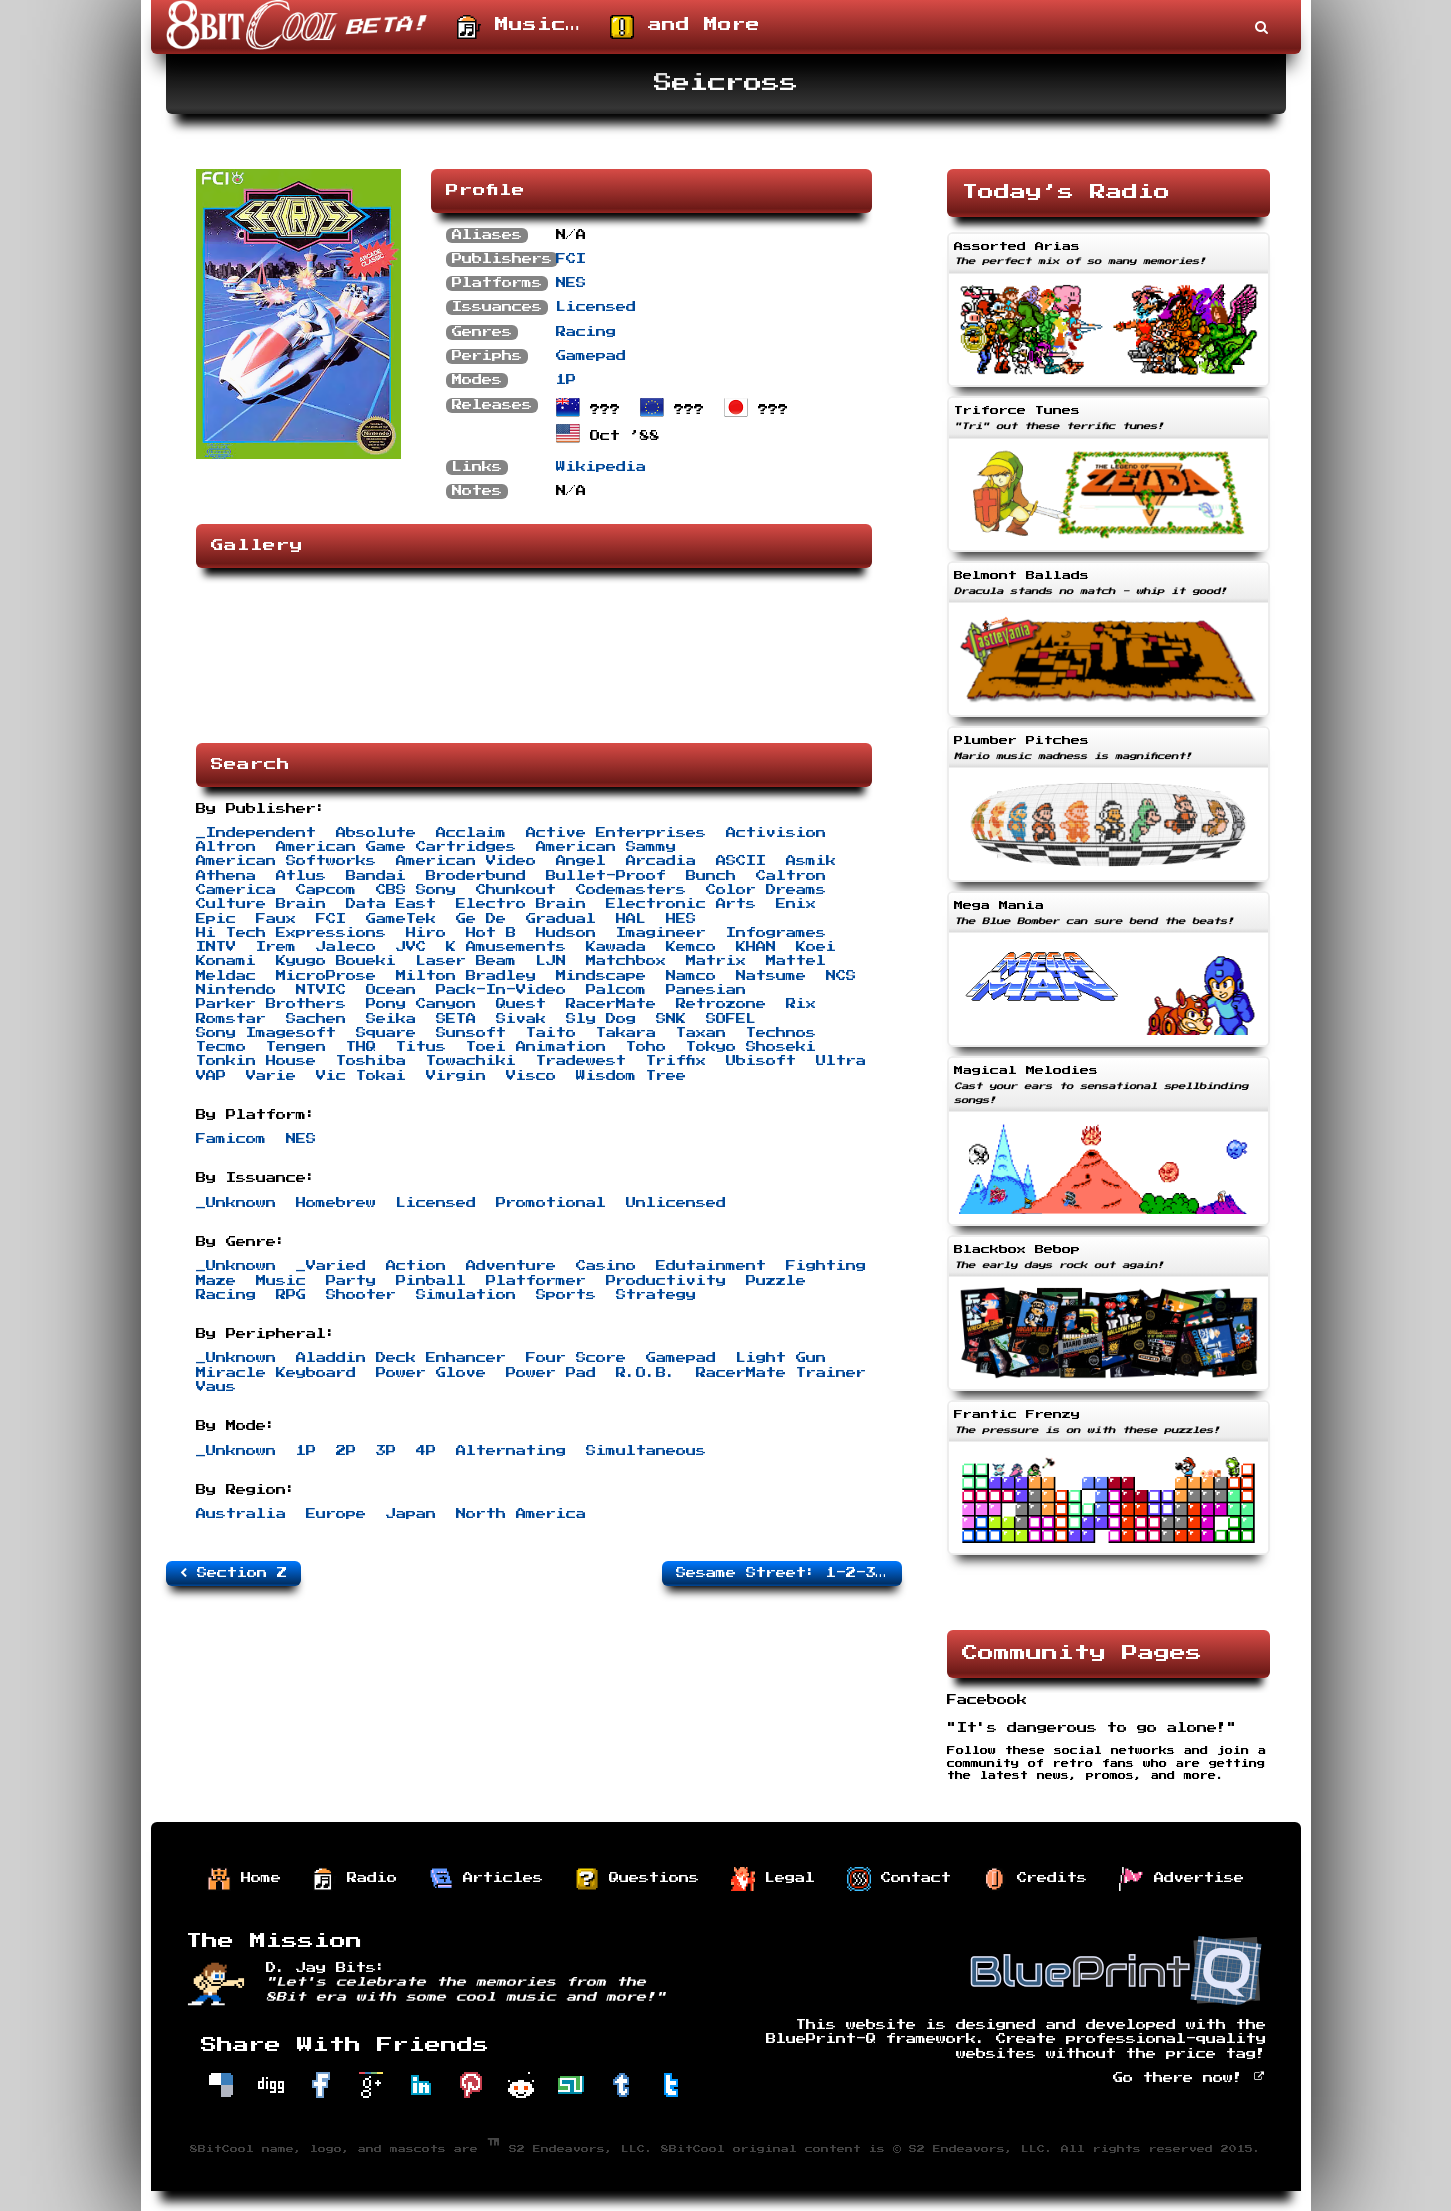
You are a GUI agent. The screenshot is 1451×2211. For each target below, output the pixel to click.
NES (571, 283)
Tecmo (221, 1047)
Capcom (326, 890)
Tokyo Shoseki (751, 1047)
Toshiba (371, 1061)
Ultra (841, 1061)
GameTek (401, 919)
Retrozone (721, 1004)
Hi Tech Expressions (291, 933)
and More (685, 27)
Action (416, 1266)
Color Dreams (766, 890)
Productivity (666, 1281)
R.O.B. (646, 1373)
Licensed (596, 307)
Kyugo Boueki (336, 961)
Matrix (716, 961)
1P (566, 380)
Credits (1035, 1879)
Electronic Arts (681, 904)
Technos (781, 1033)
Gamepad (591, 356)
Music (281, 1281)
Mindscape (601, 976)
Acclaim (471, 833)
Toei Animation (536, 1047)
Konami (226, 961)
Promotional (551, 1203)
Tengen (296, 1047)
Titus (421, 1047)
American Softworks (286, 861)
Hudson (566, 933)
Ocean (391, 990)
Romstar (231, 1019)
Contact (899, 1879)
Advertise (1182, 1879)
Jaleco (346, 947)
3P (386, 1451)
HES (681, 919)
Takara (626, 1033)
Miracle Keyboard (276, 1373)
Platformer (536, 1281)
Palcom (616, 990)
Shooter (361, 1295)
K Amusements (506, 947)
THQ (361, 1047)
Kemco (691, 947)
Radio (355, 1879)
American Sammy (606, 847)
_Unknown (236, 1203)
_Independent (256, 833)
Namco (691, 976)
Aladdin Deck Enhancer (401, 1358)
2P (346, 1451)
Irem (276, 947)
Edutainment (711, 1266)
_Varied (331, 1266)
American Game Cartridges (396, 847)
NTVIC (321, 990)
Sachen (316, 1019)
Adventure (511, 1266)
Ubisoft (761, 1061)
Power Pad (551, 1373)
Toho (646, 1047)
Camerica (236, 890)
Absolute (376, 833)
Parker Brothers (271, 1004)
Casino (606, 1266)
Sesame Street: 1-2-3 (784, 1573)
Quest (521, 1004)
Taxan (701, 1033)
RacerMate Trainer (781, 1373)
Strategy (656, 1295)
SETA (456, 1019)
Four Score (576, 1358)
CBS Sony (416, 890)
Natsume (771, 976)
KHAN (756, 947)
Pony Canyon (421, 1004)
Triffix (676, 1061)
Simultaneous (646, 1451)
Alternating (511, 1451)
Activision (776, 833)
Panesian (706, 990)
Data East (391, 904)
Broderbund (476, 876)
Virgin (456, 1076)
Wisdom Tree (631, 1076)
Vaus (216, 1387)
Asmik (811, 861)
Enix (796, 904)
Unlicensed (676, 1203)
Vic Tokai (361, 1076)
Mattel (796, 961)
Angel (581, 861)
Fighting (826, 1266)
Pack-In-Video (501, 990)
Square (386, 1033)
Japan (411, 1514)
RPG (291, 1295)
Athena (226, 876)
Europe (336, 1514)
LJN (551, 961)
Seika (391, 1019)
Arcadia (661, 861)
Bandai (376, 876)
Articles (486, 1879)
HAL (631, 919)
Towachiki (471, 1061)
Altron (226, 847)
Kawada (616, 947)
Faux (276, 919)
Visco (531, 1076)
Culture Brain (261, 904)
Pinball (431, 1281)
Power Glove (431, 1373)
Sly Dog (601, 1019)
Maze (216, 1281)
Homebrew (336, 1203)
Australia (241, 1514)
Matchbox (626, 961)
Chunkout (516, 890)
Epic (216, 919)
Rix (801, 1004)
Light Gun (781, 1358)
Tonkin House (256, 1061)
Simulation (466, 1295)
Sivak (521, 1019)
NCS (841, 976)
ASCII (741, 861)
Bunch (711, 876)
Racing (586, 332)
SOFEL (731, 1019)
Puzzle (776, 1281)
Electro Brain (521, 904)
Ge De (481, 919)
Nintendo (236, 990)
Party (351, 1281)
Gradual (561, 919)
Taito (551, 1033)
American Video (466, 861)
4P (426, 1451)
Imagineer (661, 933)
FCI (571, 259)
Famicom (231, 1139)
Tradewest (581, 1061)
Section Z (233, 1573)
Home (244, 1879)
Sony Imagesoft (266, 1033)
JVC (411, 947)
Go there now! (1189, 2078)
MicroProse (326, 976)
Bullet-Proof (606, 876)
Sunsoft (471, 1033)
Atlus (301, 876)
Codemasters (631, 890)
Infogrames (776, 933)
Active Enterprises (616, 833)
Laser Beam (466, 961)
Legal (773, 1879)
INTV (216, 947)
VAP (211, 1076)
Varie (271, 1076)
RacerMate (611, 1004)
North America (521, 1514)
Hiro (426, 933)
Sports (566, 1295)
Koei (816, 947)
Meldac (226, 976)
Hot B (491, 933)
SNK (671, 1019)
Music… (518, 27)
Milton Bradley (466, 976)
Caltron (791, 876)
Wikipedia (601, 467)
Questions (637, 1879)
